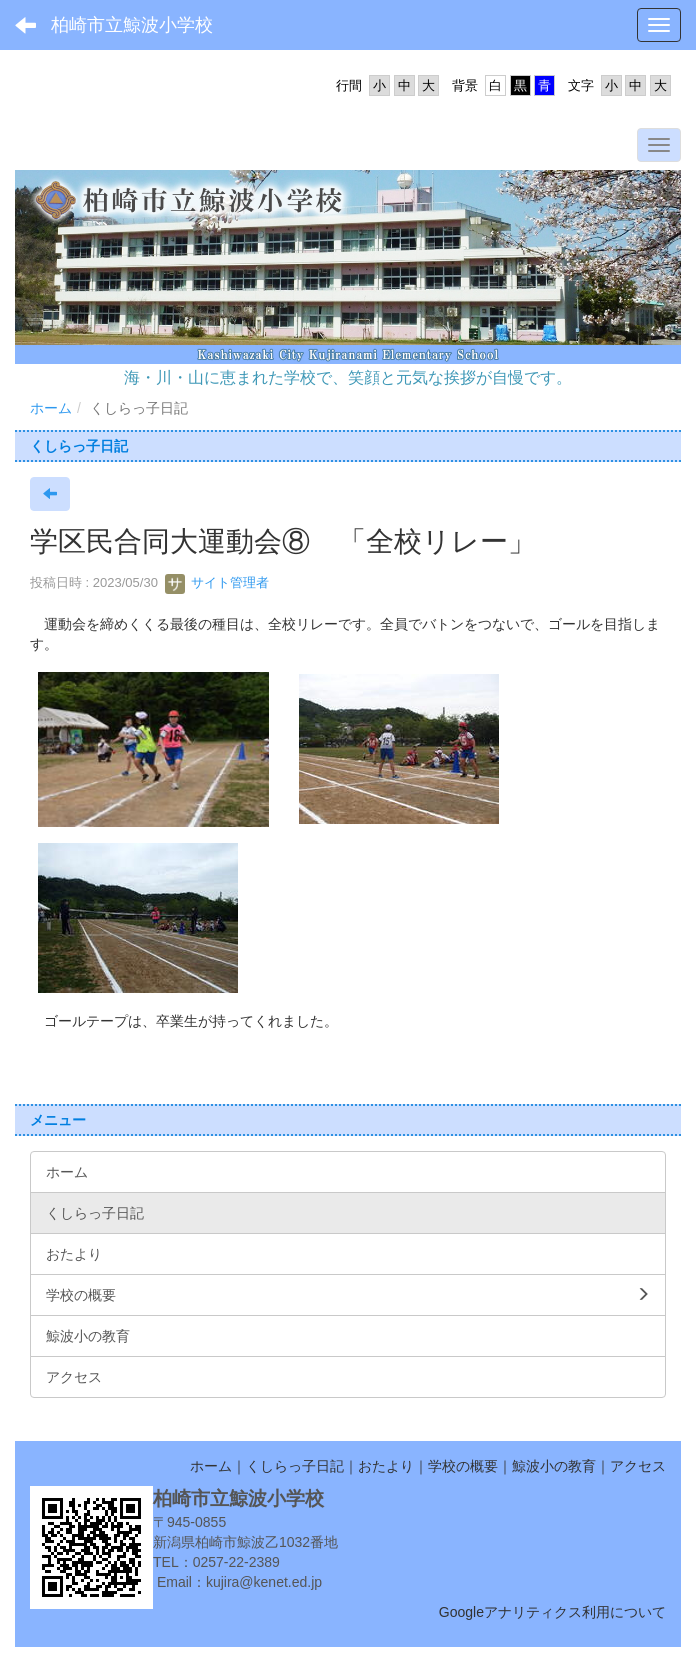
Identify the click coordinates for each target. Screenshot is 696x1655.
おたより (386, 1466)
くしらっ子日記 (295, 1466)
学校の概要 (463, 1466)
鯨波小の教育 (554, 1466)
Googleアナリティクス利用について (552, 1612)
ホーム (51, 408)
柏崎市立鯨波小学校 (132, 25)
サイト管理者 (217, 582)
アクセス (638, 1466)
